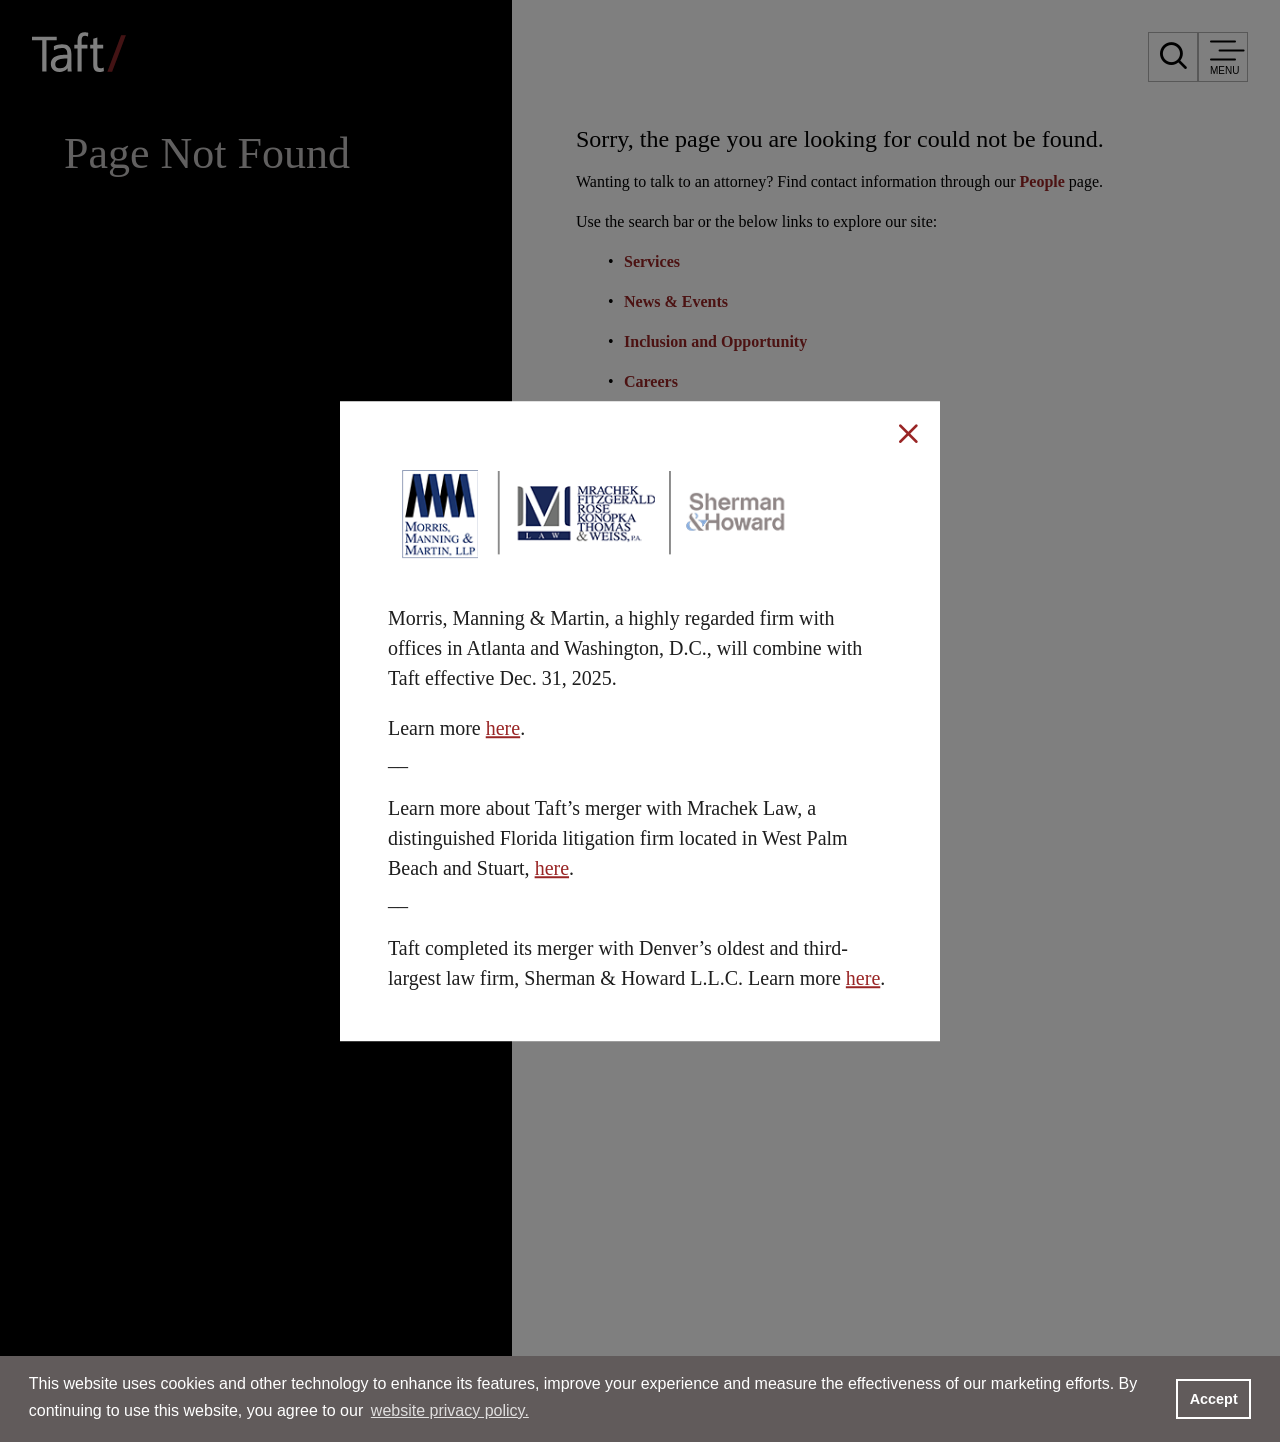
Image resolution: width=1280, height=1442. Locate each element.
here (503, 728)
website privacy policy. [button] (450, 1410)
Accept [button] (1214, 1399)
